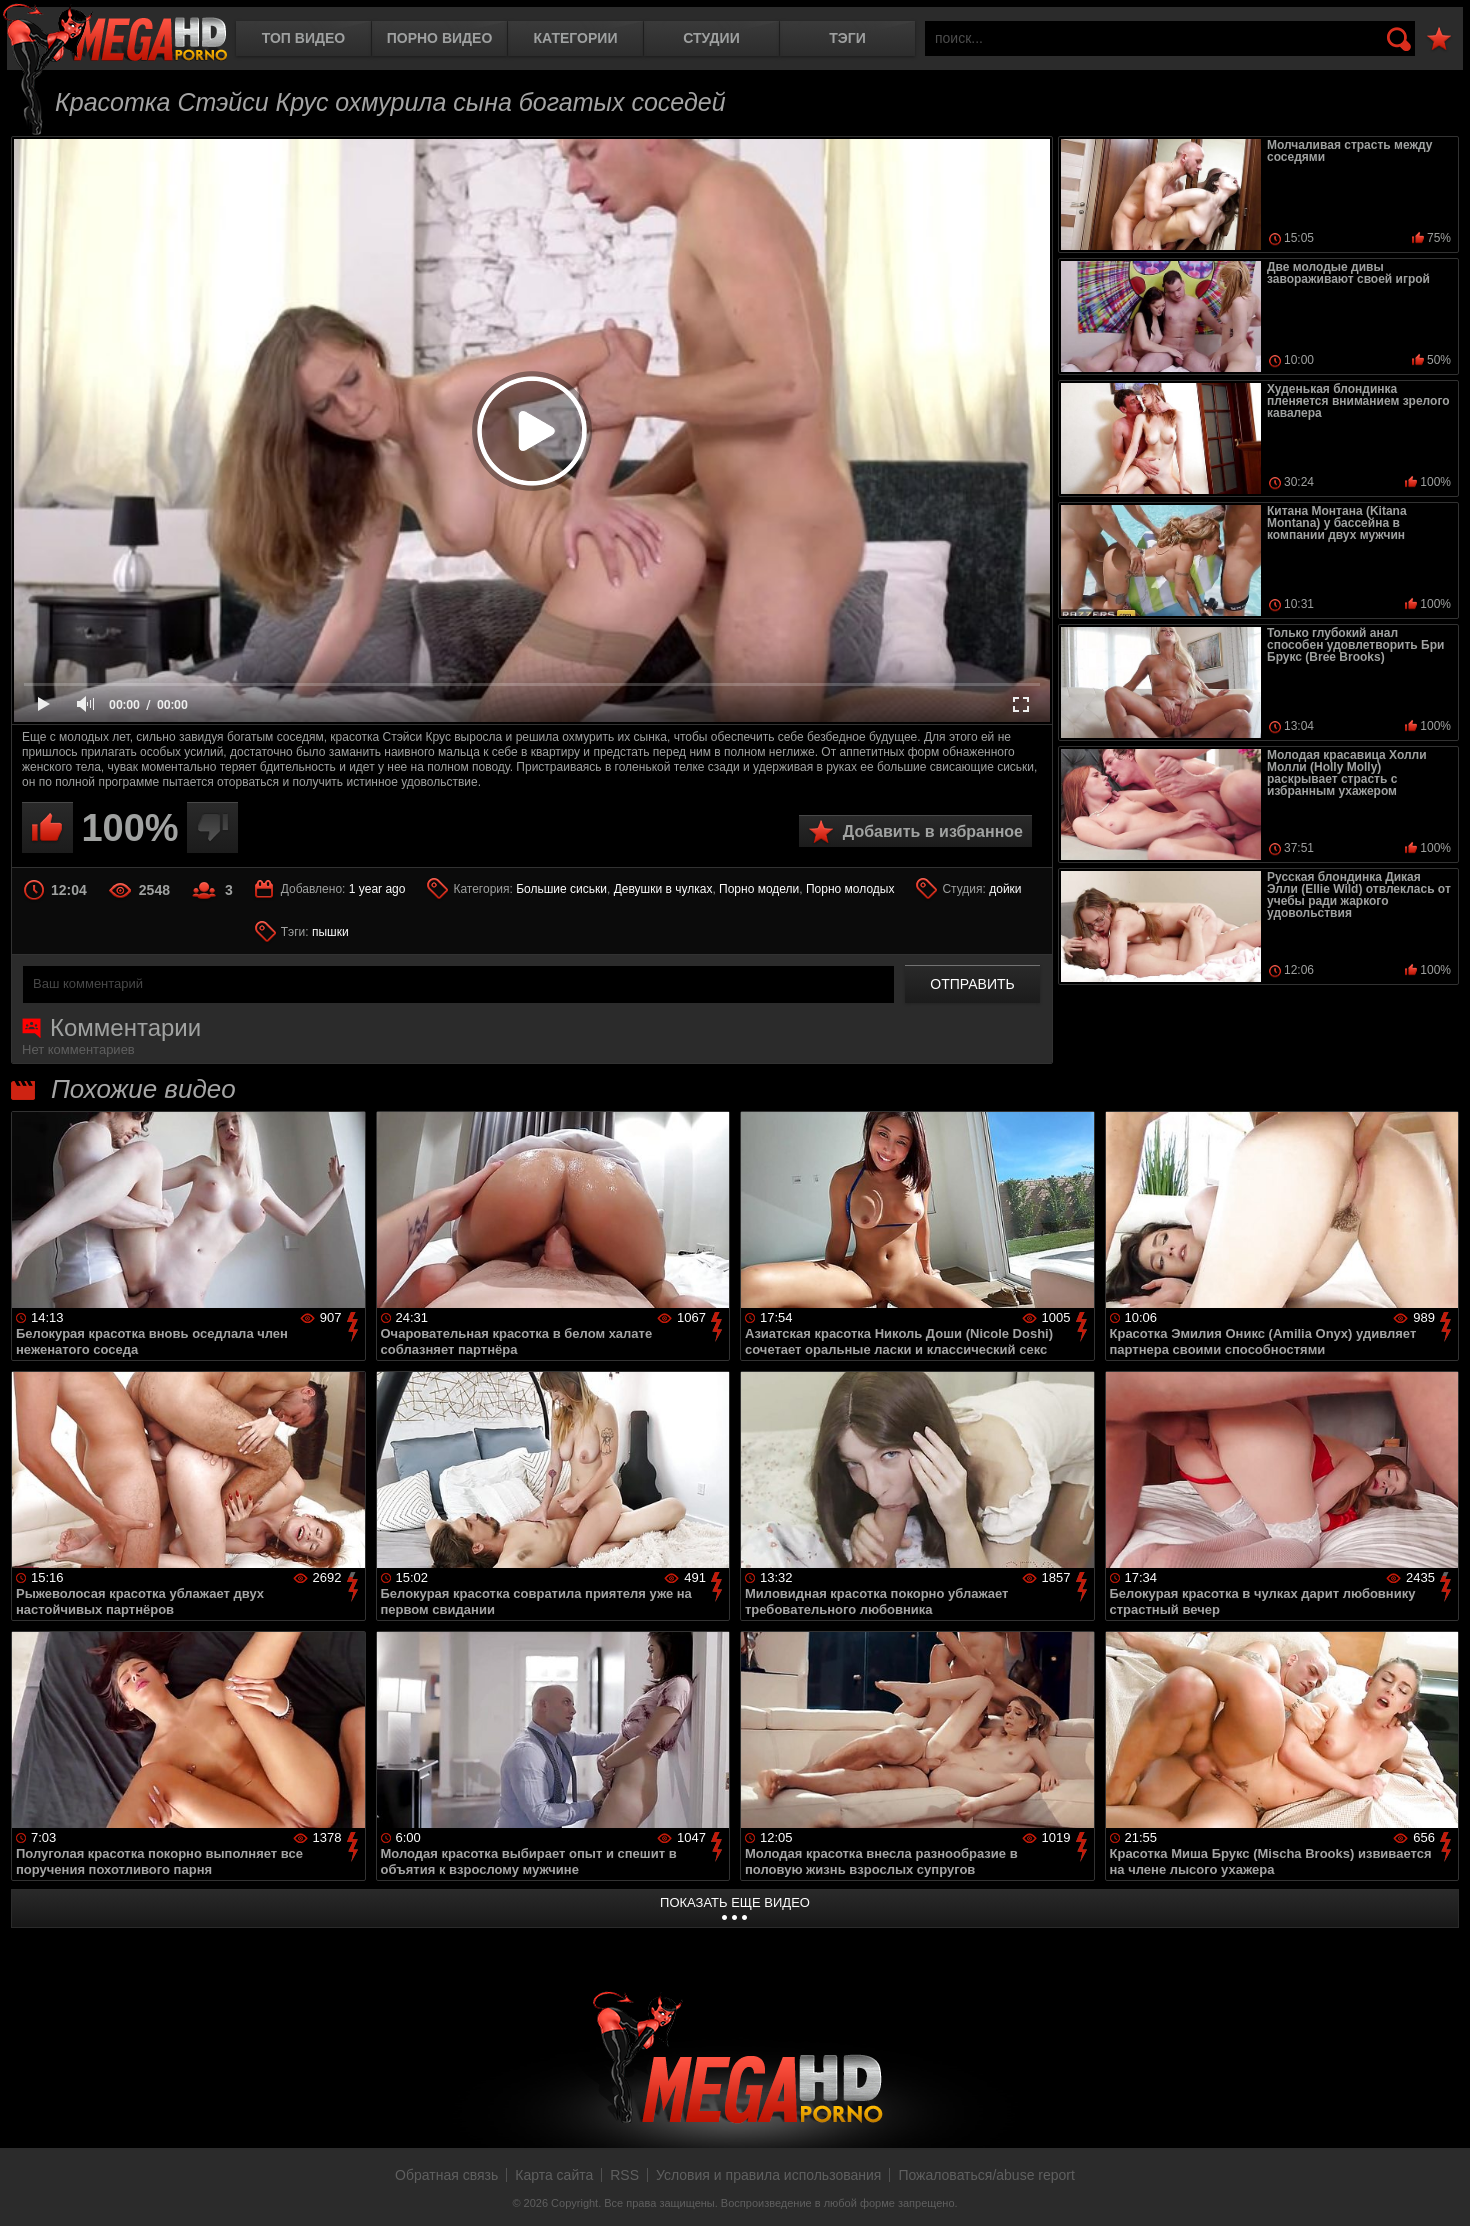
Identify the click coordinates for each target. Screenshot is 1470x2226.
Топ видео (303, 38)
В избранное (1439, 39)
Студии (711, 38)
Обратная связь (446, 2175)
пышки (330, 932)
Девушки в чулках (663, 889)
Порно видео (440, 38)
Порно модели (759, 889)
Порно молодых (850, 889)
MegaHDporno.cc (115, 34)
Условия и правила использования (768, 2175)
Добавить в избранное (933, 831)
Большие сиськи (561, 889)
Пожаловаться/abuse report (986, 2175)
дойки (1005, 889)
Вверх (1440, 2189)
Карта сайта (554, 2175)
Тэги (847, 38)
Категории (576, 38)
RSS (624, 2175)
